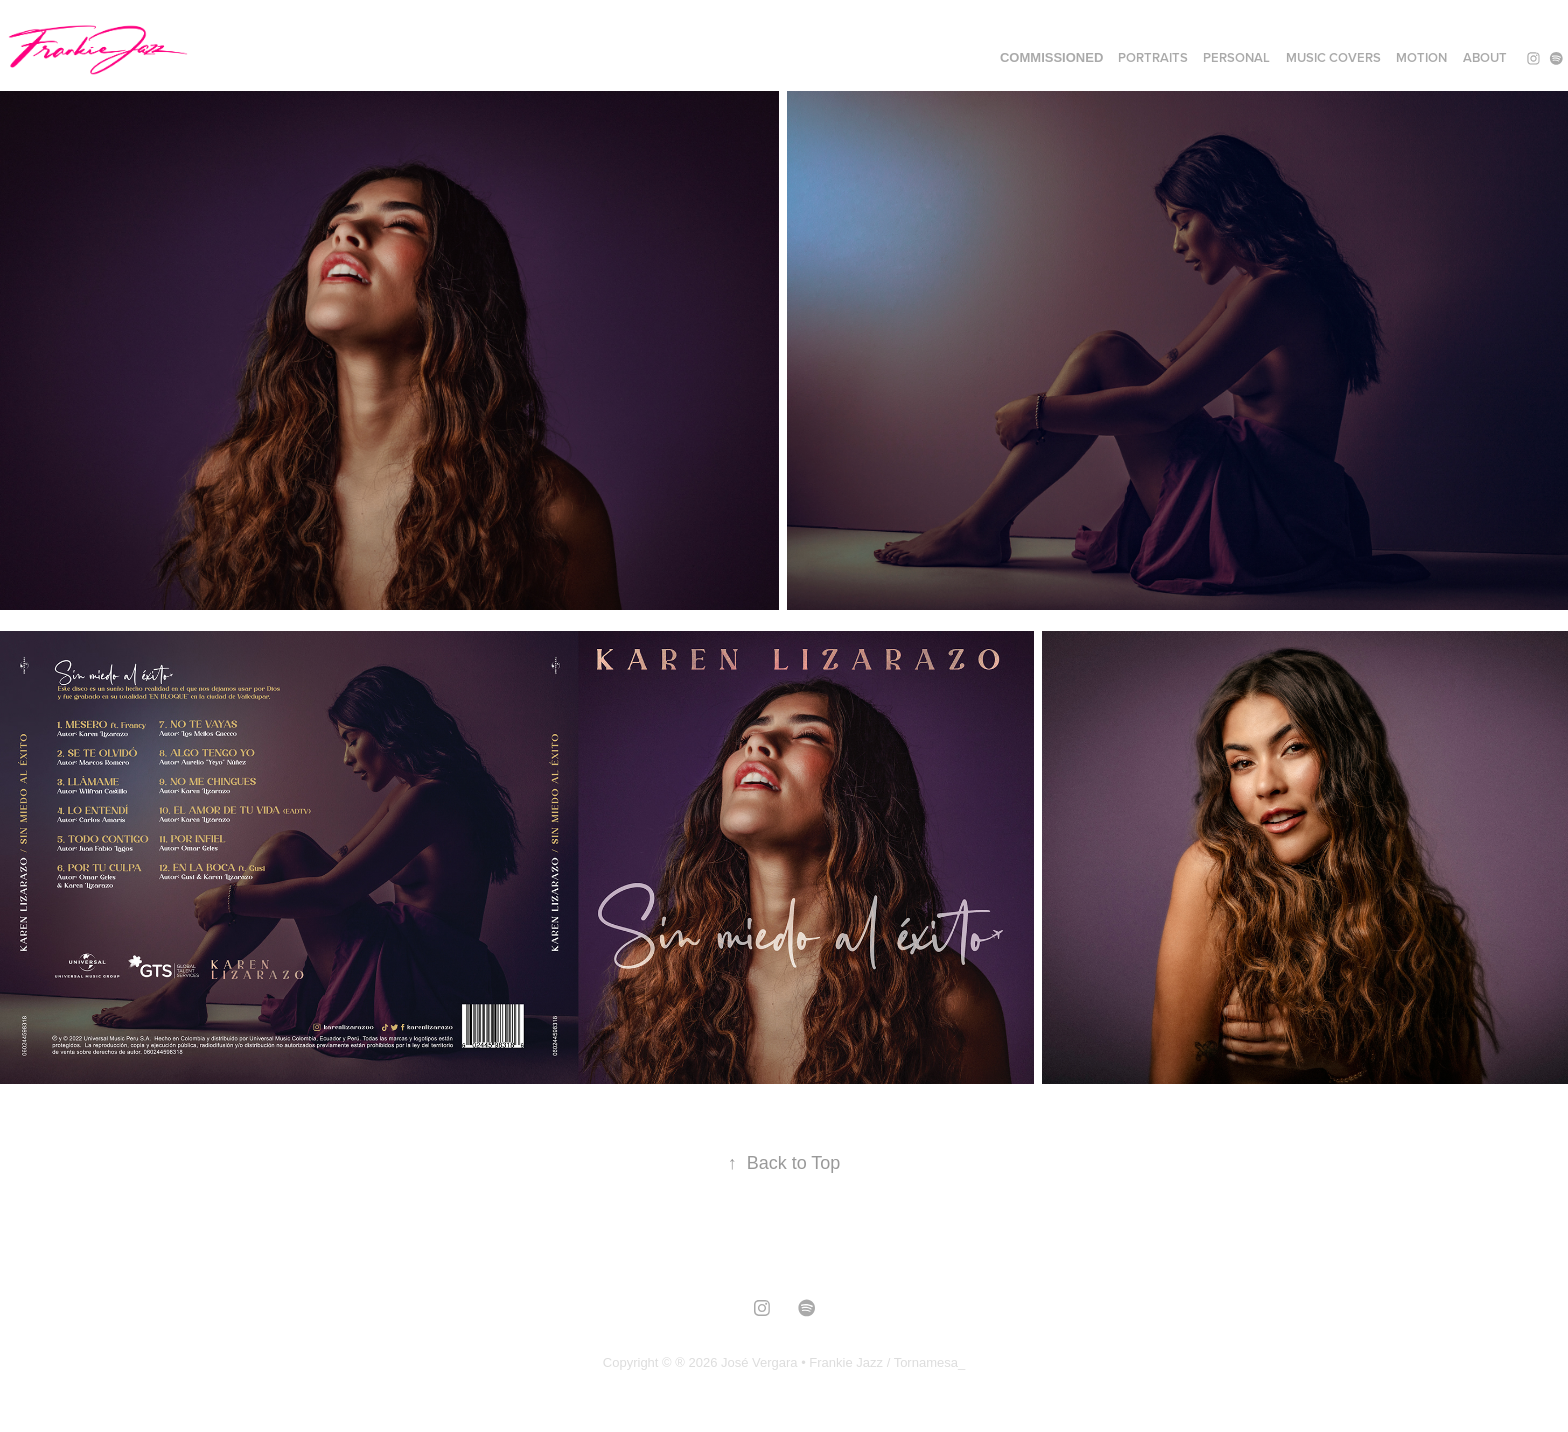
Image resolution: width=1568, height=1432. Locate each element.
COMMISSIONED (1051, 57)
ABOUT (1485, 57)
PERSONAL (1236, 57)
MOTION (1421, 57)
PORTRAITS (1153, 57)
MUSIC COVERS (1333, 57)
